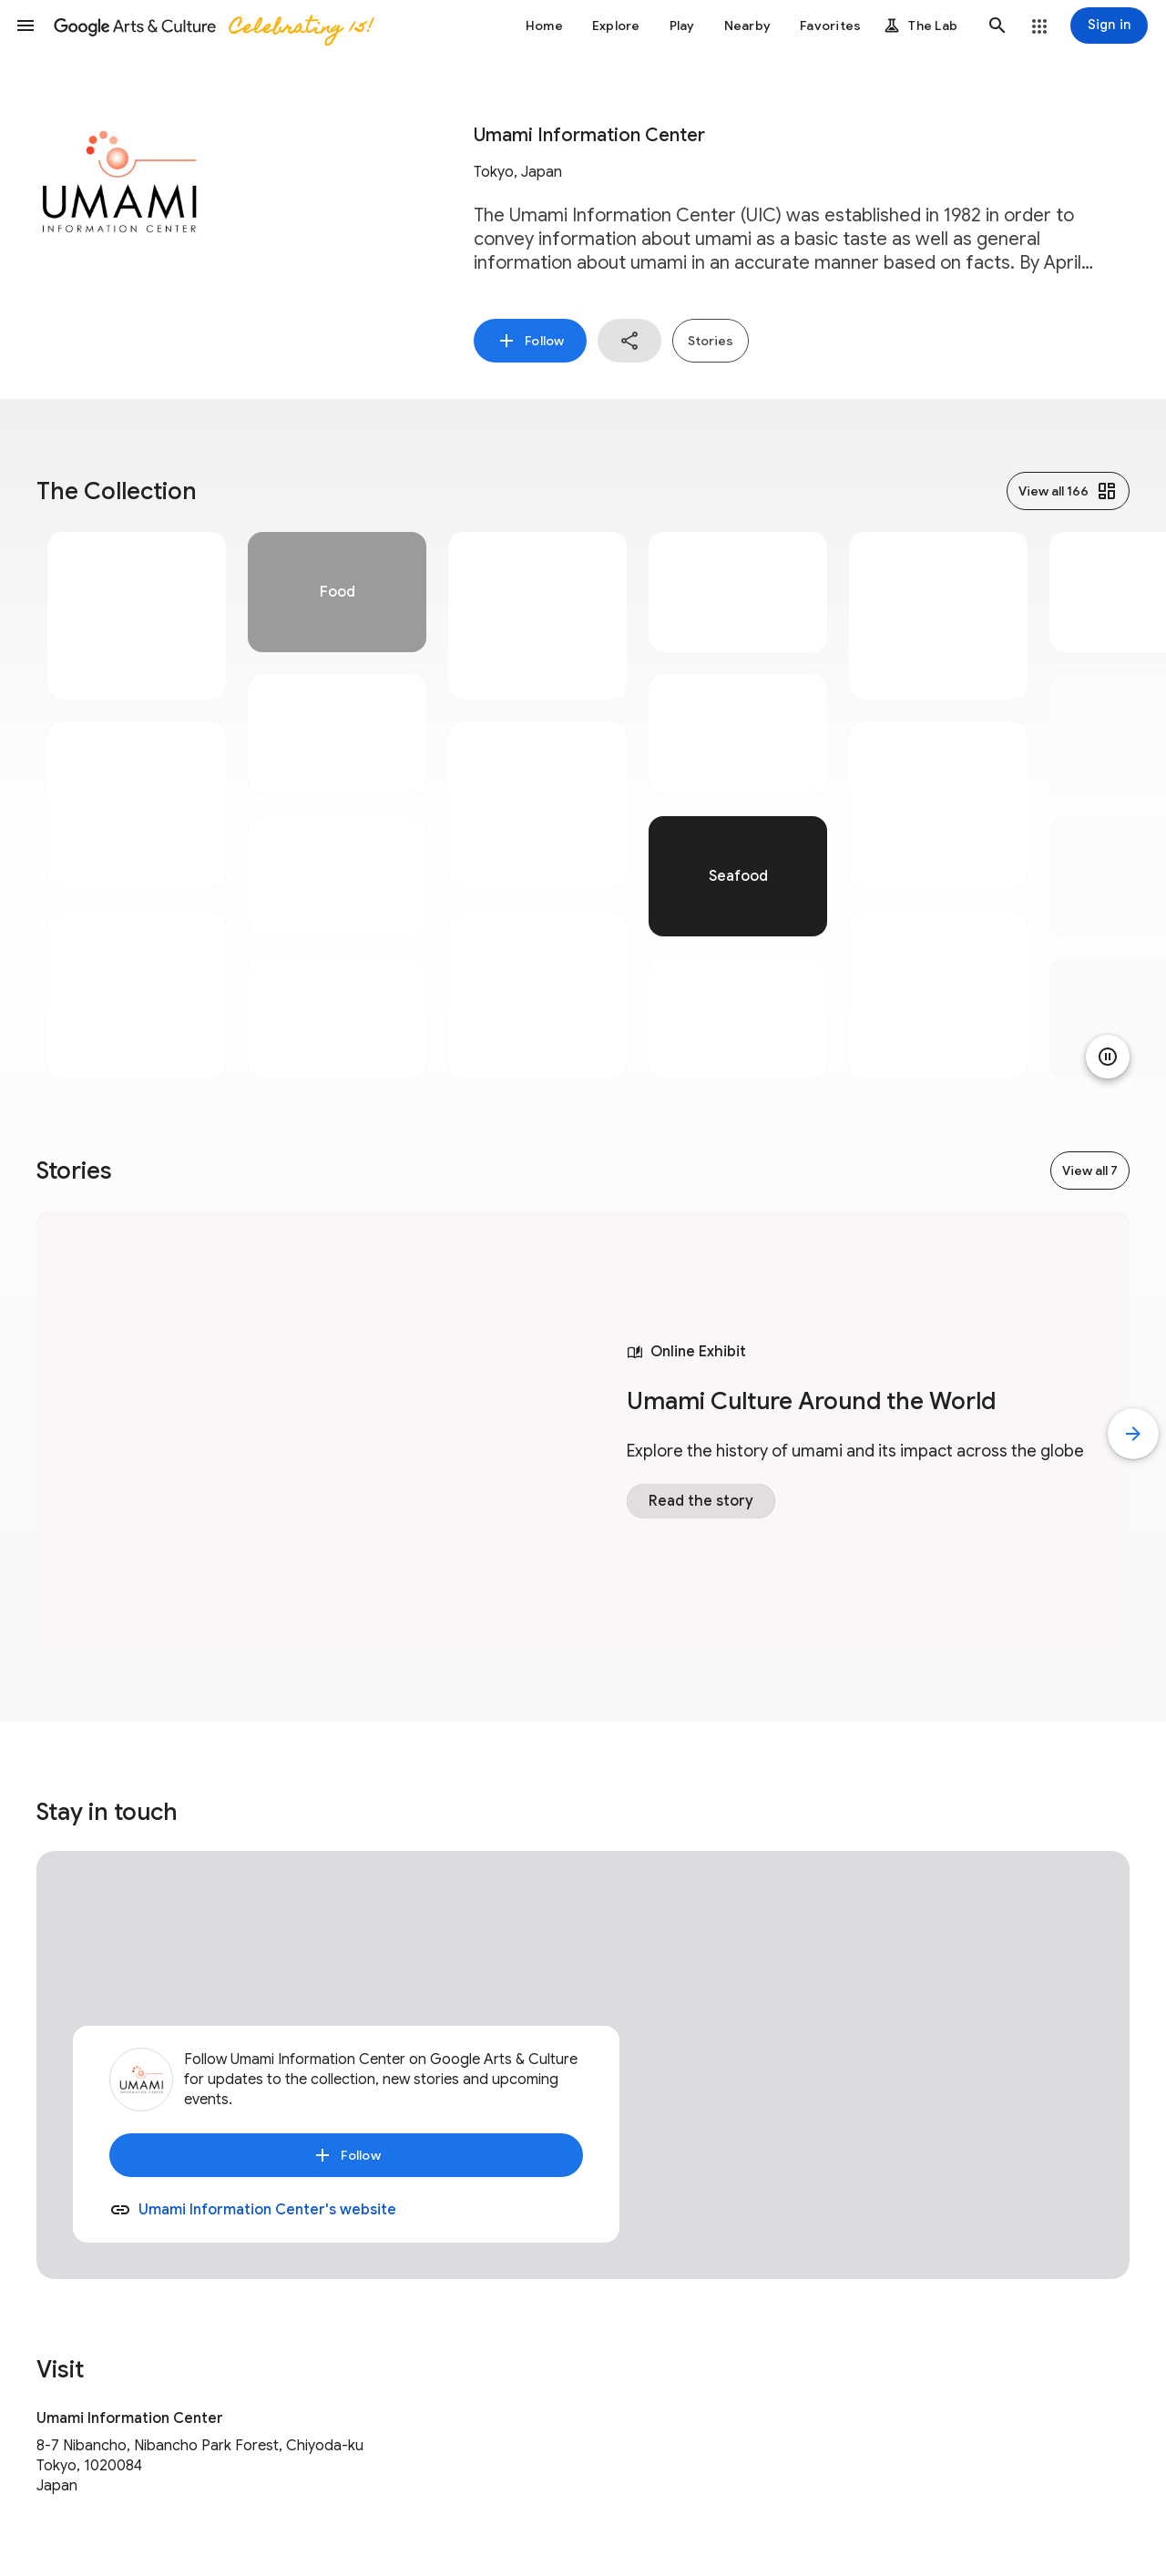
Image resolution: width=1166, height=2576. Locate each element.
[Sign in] (1109, 25)
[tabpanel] (136, 805)
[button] (25, 25)
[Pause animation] (1108, 1056)
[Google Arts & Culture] (212, 25)
